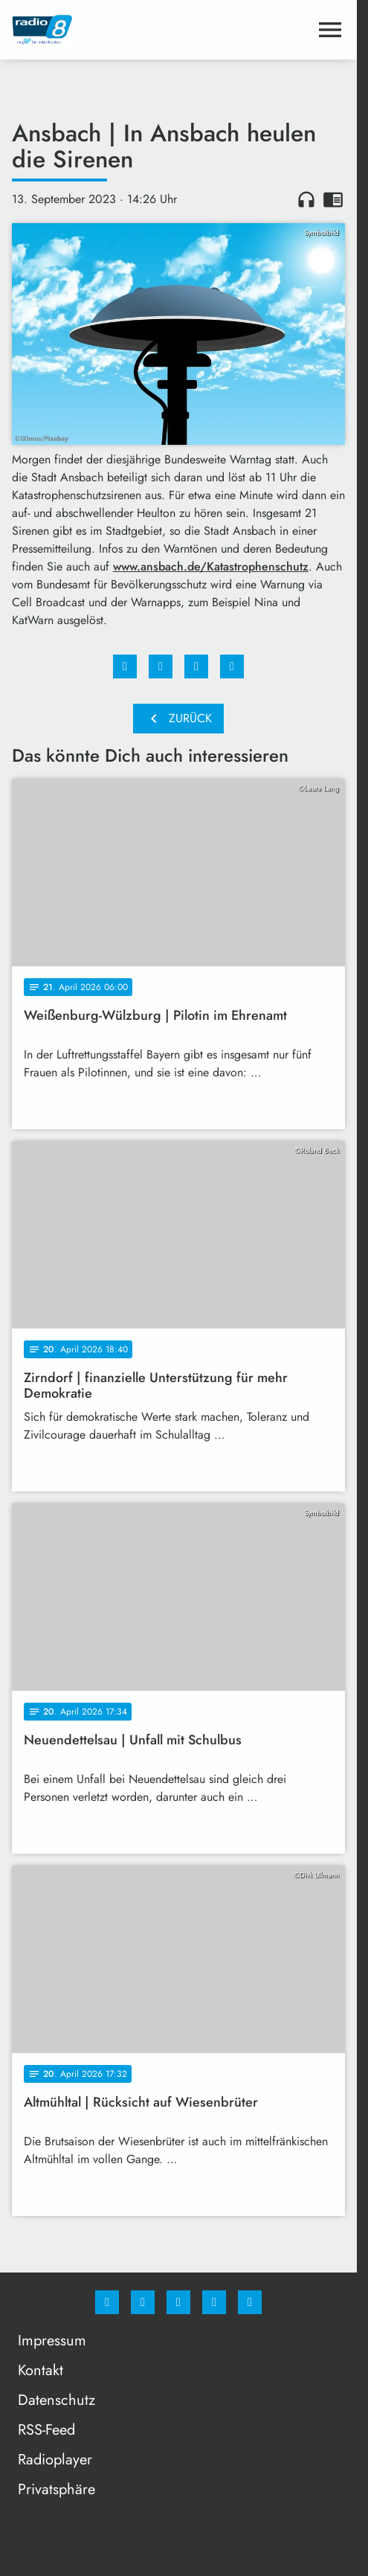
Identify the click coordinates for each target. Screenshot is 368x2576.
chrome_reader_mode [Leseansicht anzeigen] (333, 199)
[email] (250, 2302)
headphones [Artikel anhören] (306, 199)
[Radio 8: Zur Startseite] (95, 30)
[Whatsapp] (178, 2302)
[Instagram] (143, 2302)
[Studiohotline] (214, 2302)
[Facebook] (107, 2302)
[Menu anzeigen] (330, 30)
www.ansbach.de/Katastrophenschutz (211, 566)
